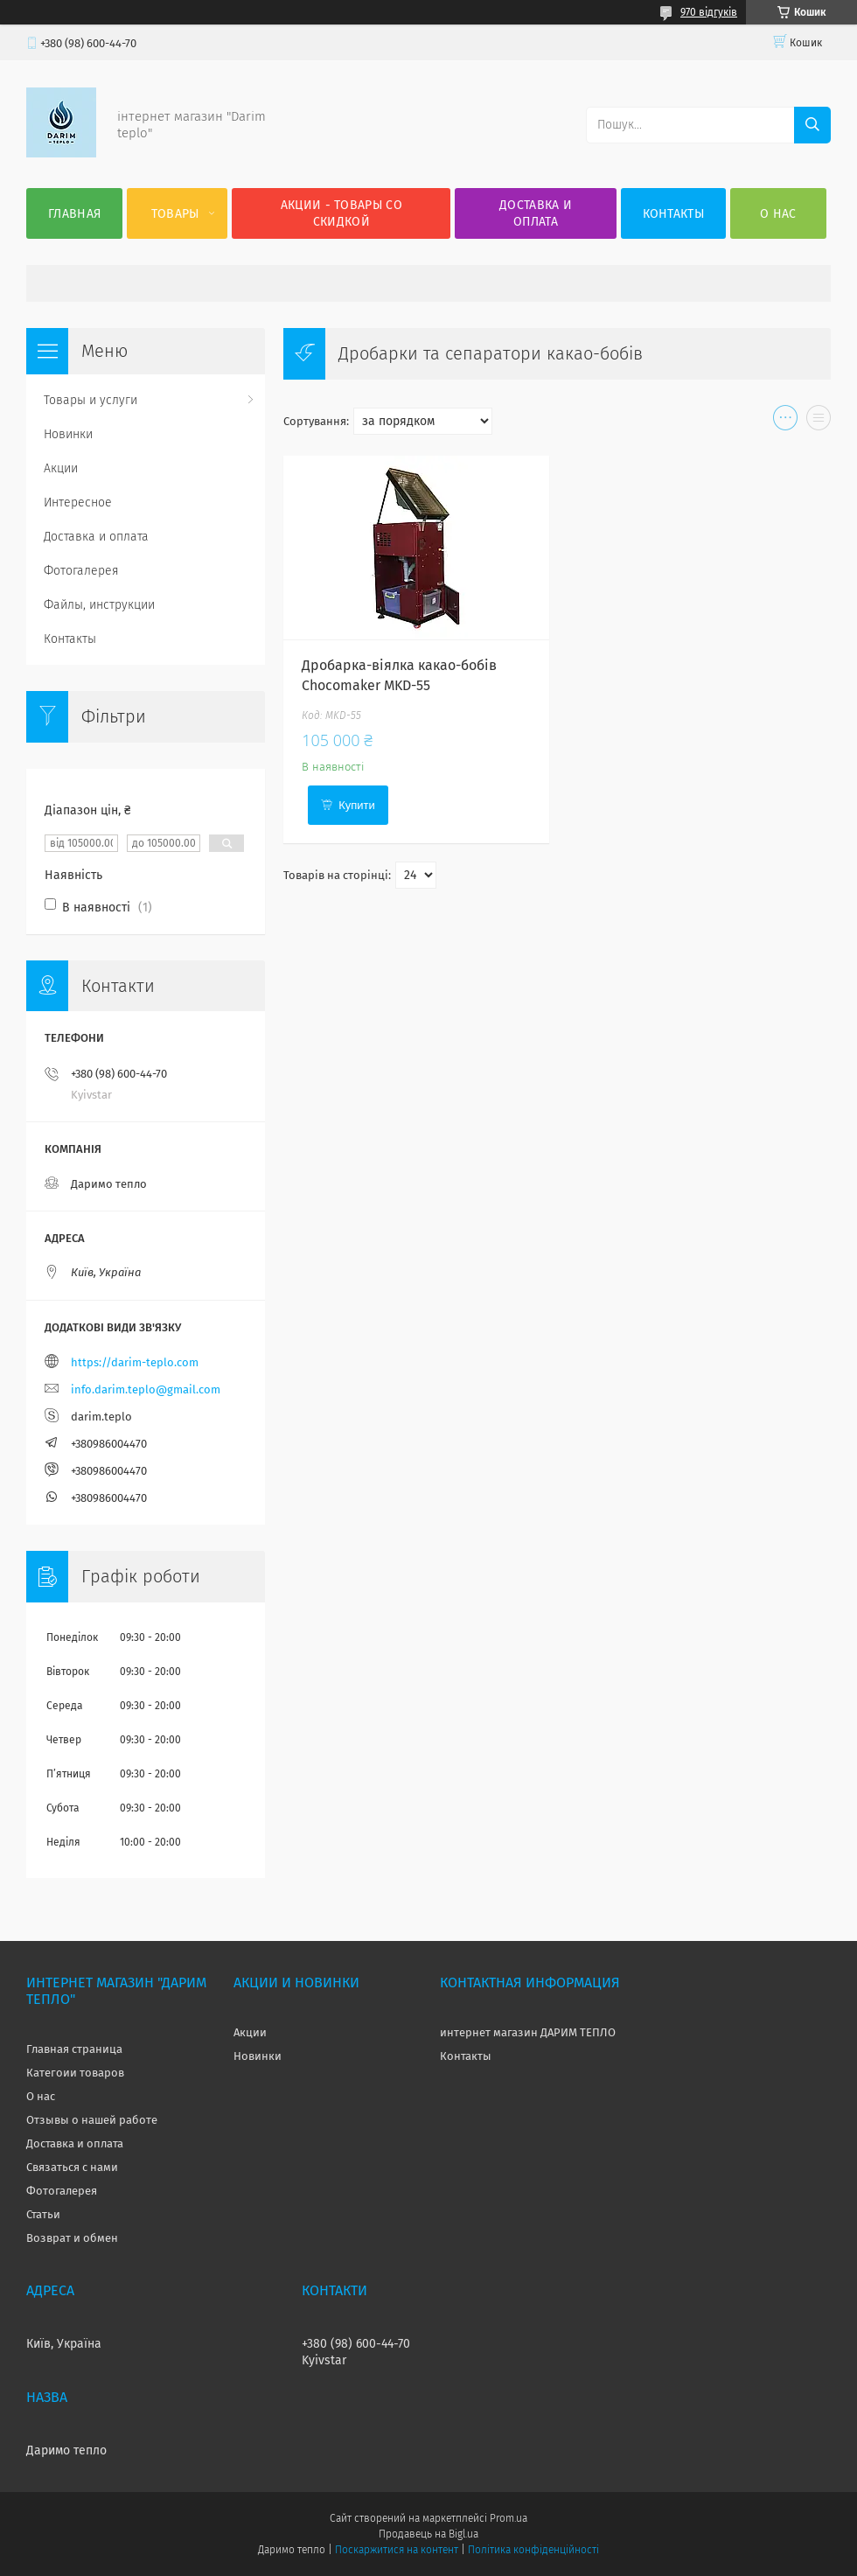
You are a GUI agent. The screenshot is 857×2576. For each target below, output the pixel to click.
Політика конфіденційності (533, 2550)
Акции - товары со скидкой (341, 213)
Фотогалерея (81, 570)
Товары (175, 213)
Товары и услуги (90, 400)
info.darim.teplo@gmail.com (145, 1389)
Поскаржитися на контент (396, 2550)
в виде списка (818, 421)
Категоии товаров (75, 2072)
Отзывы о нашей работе (91, 2119)
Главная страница (74, 2049)
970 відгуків (708, 12)
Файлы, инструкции (99, 604)
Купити (356, 805)
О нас (778, 213)
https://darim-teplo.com (135, 1362)
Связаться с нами (72, 2167)
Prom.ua (508, 2518)
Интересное (78, 502)
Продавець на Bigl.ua (428, 2534)
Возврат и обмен (72, 2237)
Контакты (673, 213)
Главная (74, 213)
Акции (61, 468)
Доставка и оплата (535, 213)
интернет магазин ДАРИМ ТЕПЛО (528, 2032)
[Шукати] (812, 125)
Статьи (43, 2214)
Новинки (68, 434)
